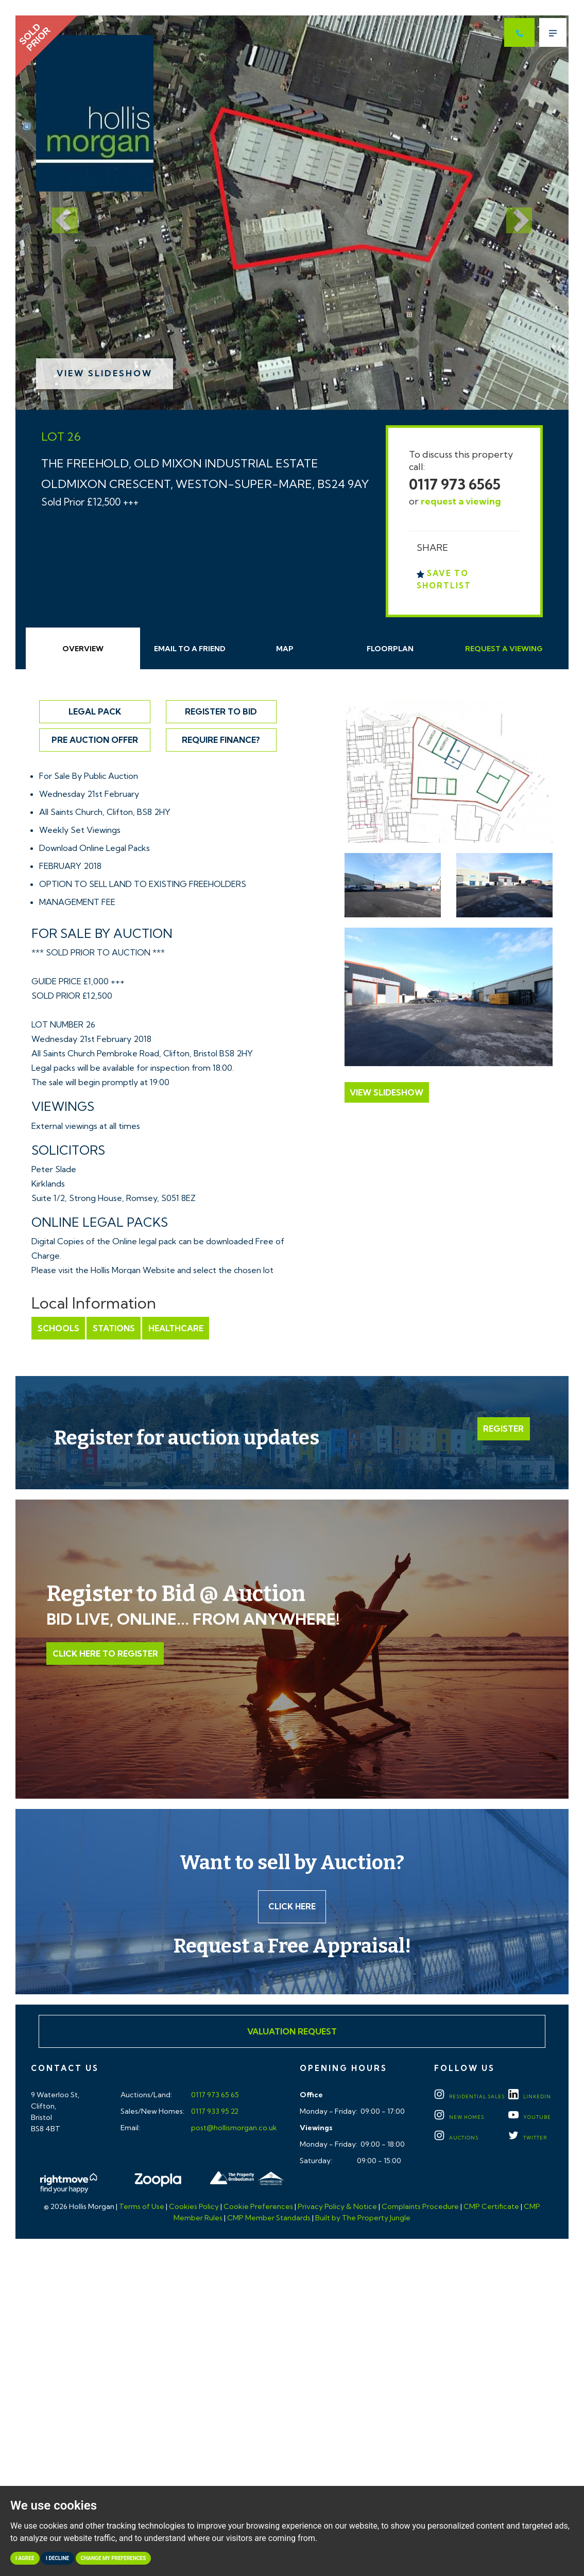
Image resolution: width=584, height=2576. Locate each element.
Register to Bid (221, 711)
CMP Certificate (491, 2207)
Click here (292, 1907)
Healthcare (174, 1328)
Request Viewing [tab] (504, 648)
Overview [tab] (83, 648)
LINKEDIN (529, 2097)
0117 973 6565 (455, 484)
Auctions (456, 2139)
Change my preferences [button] (113, 2558)
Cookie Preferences (258, 2207)
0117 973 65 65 (214, 2095)
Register (504, 1429)
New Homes (459, 2118)
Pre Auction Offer (94, 740)
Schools (58, 1328)
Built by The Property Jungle (362, 2218)
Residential (469, 2097)
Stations (113, 1328)
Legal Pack (94, 711)
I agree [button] (25, 2558)
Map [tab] (285, 648)
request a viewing (461, 501)
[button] (56, 212)
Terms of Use (141, 2207)
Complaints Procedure (420, 2207)
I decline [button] (57, 2558)
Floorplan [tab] (390, 648)
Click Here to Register (105, 1653)
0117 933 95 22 (214, 2112)
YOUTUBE (529, 2118)
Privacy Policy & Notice (337, 2207)
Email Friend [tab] (190, 648)
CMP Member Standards (269, 2218)
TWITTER (527, 2139)
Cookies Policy (194, 2207)
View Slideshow (104, 373)
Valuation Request (292, 2032)
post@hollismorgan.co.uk (233, 2128)
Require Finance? (221, 740)
